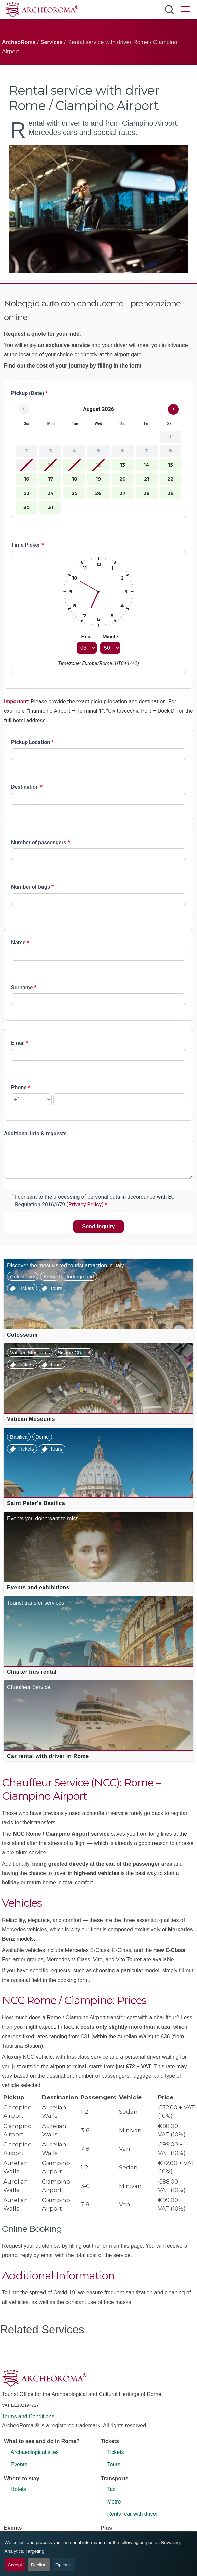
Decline (38, 2564)
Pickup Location (32, 742)
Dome (42, 1437)
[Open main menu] (185, 10)
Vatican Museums (30, 1352)
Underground (79, 1276)
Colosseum (22, 1276)
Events (19, 2464)
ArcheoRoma (19, 42)
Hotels (18, 2489)
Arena (50, 1276)
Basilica (19, 1437)
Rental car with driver (132, 2514)
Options (63, 2564)
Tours (56, 1288)
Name (20, 942)
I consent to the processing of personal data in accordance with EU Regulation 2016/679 (95, 1200)
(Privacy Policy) (85, 1204)
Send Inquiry (98, 1226)
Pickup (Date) (29, 393)
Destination (27, 787)
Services (51, 42)
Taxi (112, 2489)
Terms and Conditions (28, 2416)
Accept (15, 2564)
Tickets (26, 1288)
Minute (110, 637)
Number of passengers (40, 842)
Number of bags (32, 887)
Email (19, 1043)
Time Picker (27, 544)
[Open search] (169, 9)
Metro (114, 2502)
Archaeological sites (35, 2452)
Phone (20, 1087)
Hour (86, 637)
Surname (24, 987)
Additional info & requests (35, 1133)
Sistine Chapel (74, 1352)
